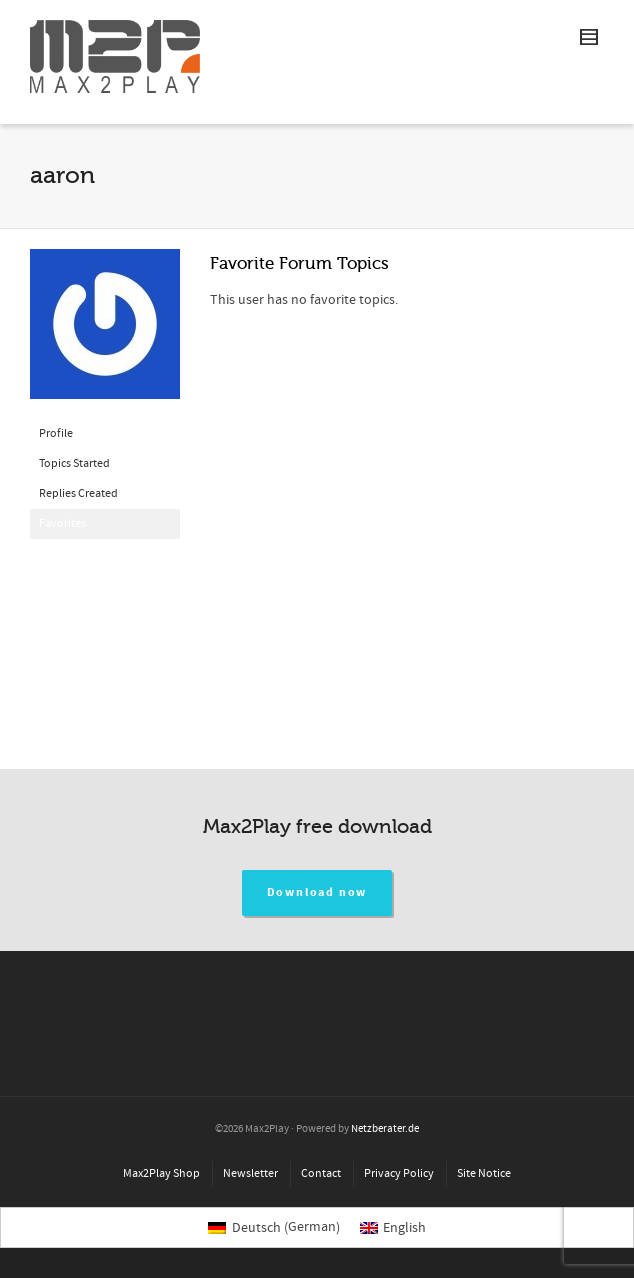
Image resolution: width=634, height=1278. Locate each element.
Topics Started (74, 463)
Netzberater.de (385, 1129)
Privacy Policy (399, 1173)
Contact (321, 1173)
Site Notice (484, 1173)
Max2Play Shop (161, 1173)
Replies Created (78, 493)
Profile (56, 433)
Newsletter (250, 1173)
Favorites (62, 523)
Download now (317, 892)
